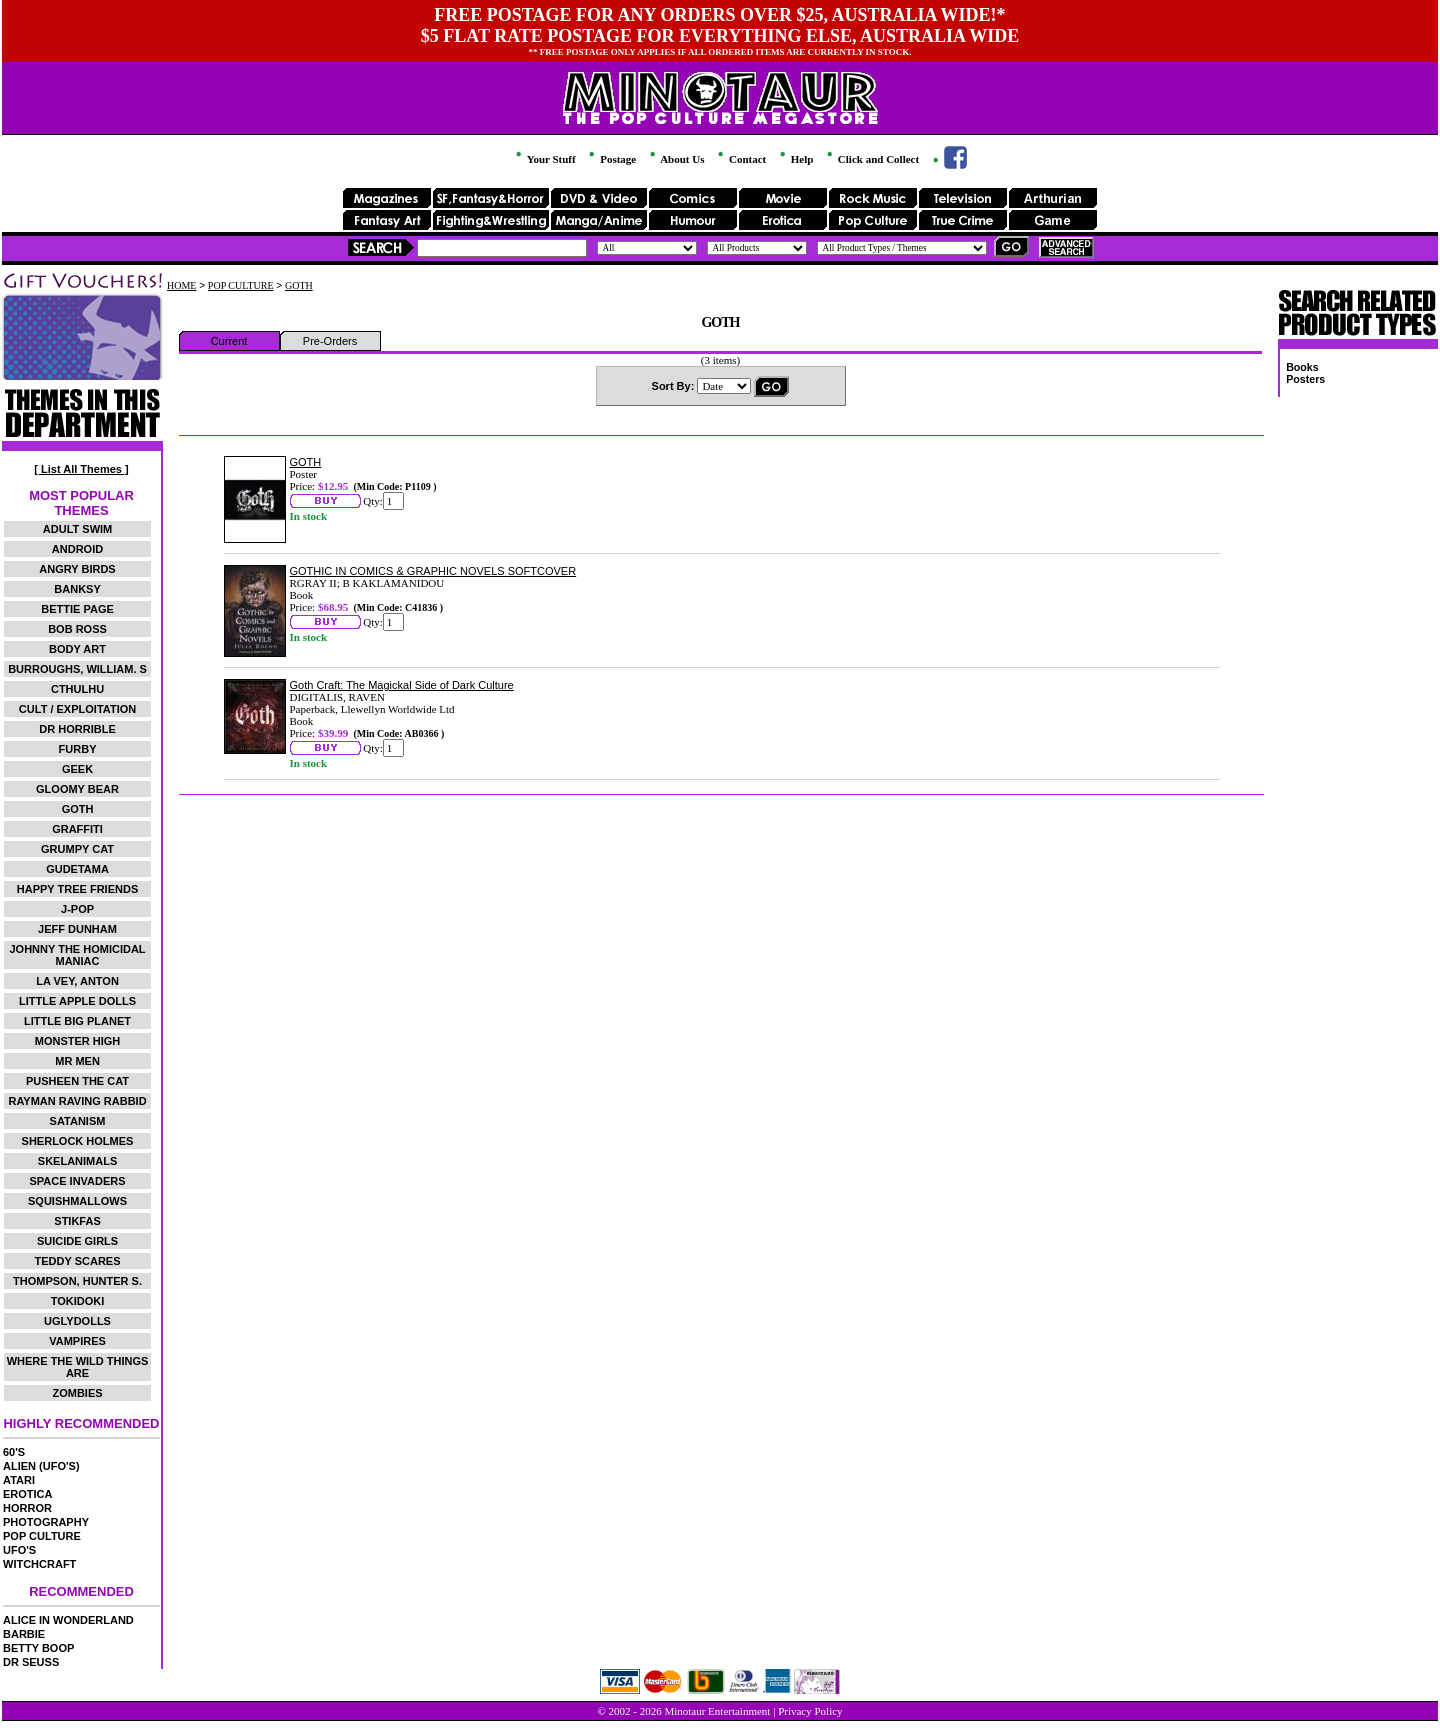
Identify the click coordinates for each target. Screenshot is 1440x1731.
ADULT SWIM (77, 529)
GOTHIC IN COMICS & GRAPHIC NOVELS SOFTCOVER (433, 571)
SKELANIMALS (77, 1161)
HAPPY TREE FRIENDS (77, 889)
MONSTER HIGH (78, 1041)
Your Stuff (544, 159)
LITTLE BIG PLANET (77, 1021)
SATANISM (78, 1121)
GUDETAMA (77, 869)
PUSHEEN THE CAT (77, 1081)
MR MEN (77, 1061)
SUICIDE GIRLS (77, 1241)
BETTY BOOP (38, 1648)
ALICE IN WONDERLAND (68, 1620)
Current (229, 341)
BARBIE (24, 1634)
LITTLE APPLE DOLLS (77, 1001)
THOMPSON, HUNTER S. (77, 1281)
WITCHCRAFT (39, 1564)
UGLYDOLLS (77, 1321)
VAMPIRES (77, 1341)
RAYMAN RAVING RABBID (77, 1101)
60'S (14, 1452)
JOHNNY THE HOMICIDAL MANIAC (77, 955)
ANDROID (77, 549)
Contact (740, 159)
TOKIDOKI (78, 1301)
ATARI (19, 1480)
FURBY (78, 749)
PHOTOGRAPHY (46, 1522)
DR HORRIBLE (77, 729)
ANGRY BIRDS (77, 569)
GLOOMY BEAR (77, 789)
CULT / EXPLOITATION (77, 709)
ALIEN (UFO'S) (41, 1466)
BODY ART (77, 649)
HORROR (27, 1508)
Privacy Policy (810, 1711)
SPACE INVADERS (77, 1181)
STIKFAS (77, 1221)
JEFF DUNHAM (77, 929)
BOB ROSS (77, 629)
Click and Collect (871, 159)
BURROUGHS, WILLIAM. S (77, 669)
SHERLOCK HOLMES (78, 1141)
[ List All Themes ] (81, 469)
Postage (611, 159)
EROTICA (28, 1494)
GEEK (77, 769)
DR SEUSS (31, 1662)
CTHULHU (77, 689)
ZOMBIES (77, 1393)
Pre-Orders (330, 341)
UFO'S (19, 1550)
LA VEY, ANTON (77, 981)
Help (795, 159)
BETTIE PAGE (77, 609)
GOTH (78, 809)
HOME (181, 285)
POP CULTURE (42, 1536)
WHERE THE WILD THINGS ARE (78, 1367)
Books (1302, 367)
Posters (1305, 379)
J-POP (77, 909)
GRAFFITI (77, 829)
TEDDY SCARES (78, 1261)
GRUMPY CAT (77, 849)
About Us (675, 159)
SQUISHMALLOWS (77, 1201)
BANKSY (77, 589)
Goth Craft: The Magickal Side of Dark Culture (402, 685)
